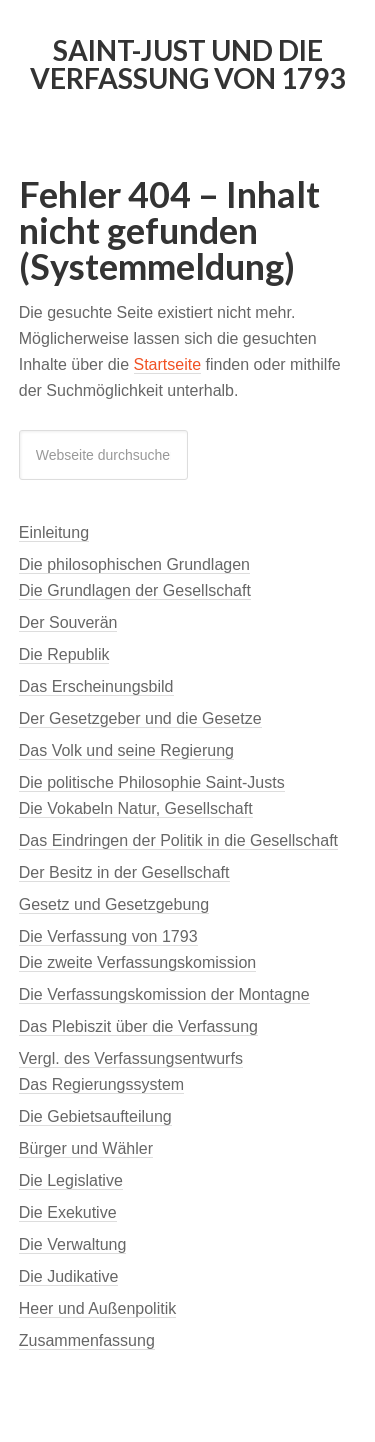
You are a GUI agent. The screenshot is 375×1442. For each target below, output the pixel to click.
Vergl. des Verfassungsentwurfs (131, 1058)
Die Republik (64, 654)
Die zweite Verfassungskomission (137, 962)
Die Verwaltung (73, 1244)
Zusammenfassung (87, 1340)
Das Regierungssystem (101, 1084)
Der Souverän (68, 622)
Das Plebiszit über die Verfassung (138, 1026)
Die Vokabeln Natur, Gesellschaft (136, 808)
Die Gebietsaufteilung (95, 1116)
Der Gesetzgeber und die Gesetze (140, 718)
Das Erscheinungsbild (96, 686)
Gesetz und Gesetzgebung (114, 904)
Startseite (168, 364)
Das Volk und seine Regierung (126, 750)
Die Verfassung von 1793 (108, 936)
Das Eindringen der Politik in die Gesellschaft (178, 840)
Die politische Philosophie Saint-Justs (152, 782)
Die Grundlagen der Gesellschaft (135, 590)
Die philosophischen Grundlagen (134, 564)
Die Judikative (69, 1276)
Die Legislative (71, 1180)
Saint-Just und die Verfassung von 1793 (187, 64)
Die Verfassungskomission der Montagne (164, 994)
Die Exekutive (68, 1212)
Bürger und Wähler (86, 1148)
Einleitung (54, 532)
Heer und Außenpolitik (97, 1308)
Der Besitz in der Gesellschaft (124, 872)
